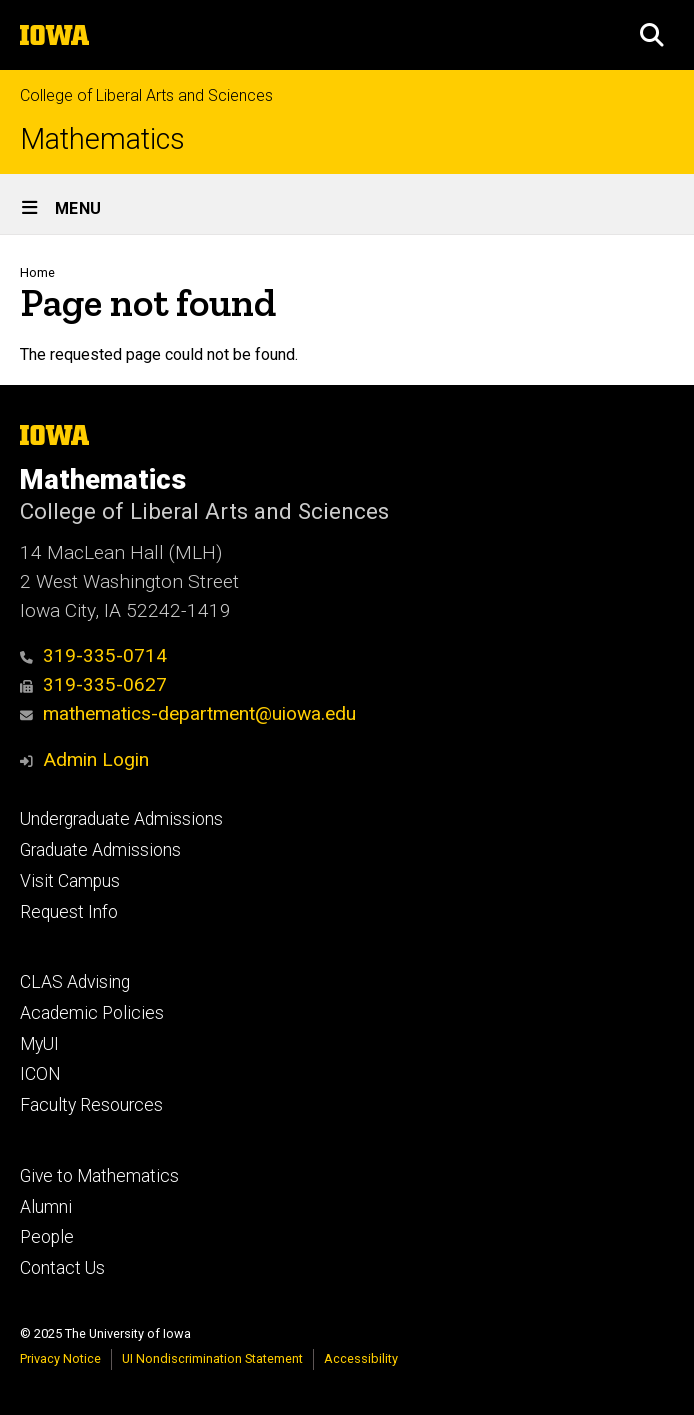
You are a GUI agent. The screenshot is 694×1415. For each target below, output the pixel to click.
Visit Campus (70, 881)
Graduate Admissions (100, 850)
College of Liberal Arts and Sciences (146, 95)
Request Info (69, 912)
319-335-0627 (93, 684)
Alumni (46, 1207)
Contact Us (62, 1268)
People (47, 1237)
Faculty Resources (91, 1105)
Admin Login (96, 759)
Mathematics (102, 139)
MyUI (39, 1044)
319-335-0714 (93, 655)
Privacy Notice (60, 1358)
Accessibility (361, 1358)
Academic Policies (92, 1013)
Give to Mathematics (99, 1176)
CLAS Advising (75, 982)
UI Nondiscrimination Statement (212, 1358)
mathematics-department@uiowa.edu (188, 713)
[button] (652, 35)
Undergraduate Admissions (121, 819)
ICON (40, 1074)
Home (37, 272)
